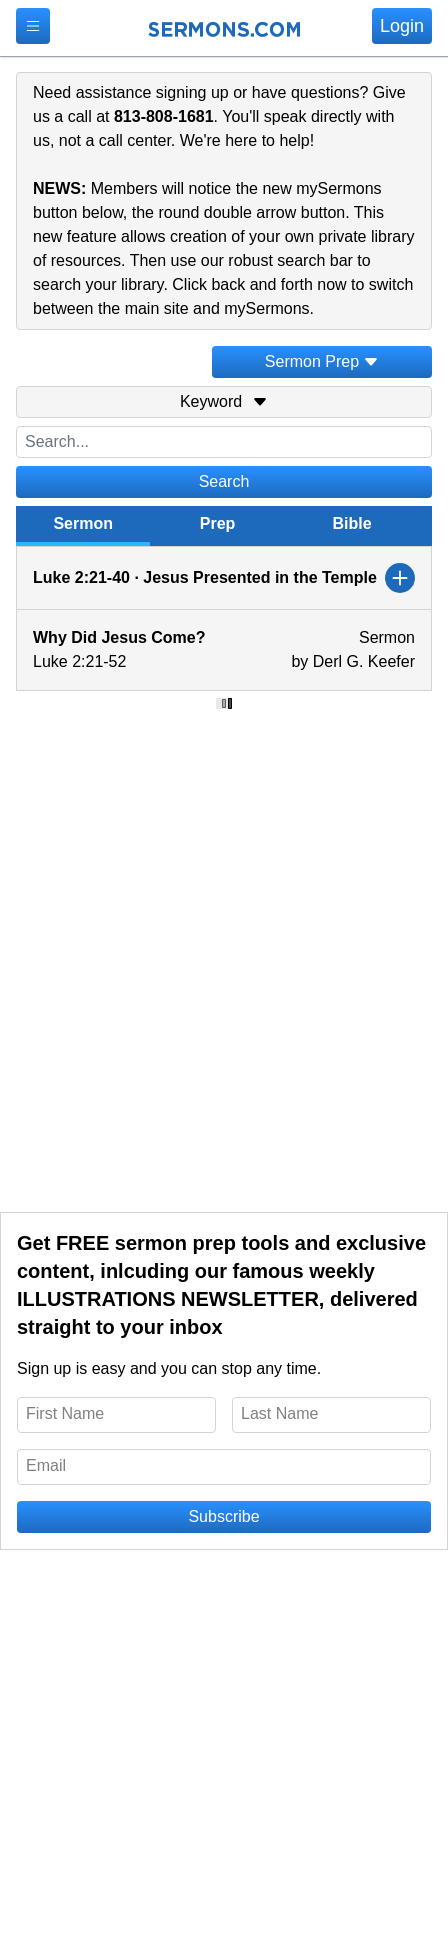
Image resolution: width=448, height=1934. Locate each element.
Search (224, 481)
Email (46, 1465)
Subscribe (223, 1516)
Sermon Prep (322, 361)
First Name (65, 1413)
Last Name (279, 1413)
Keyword (224, 401)
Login (402, 26)
